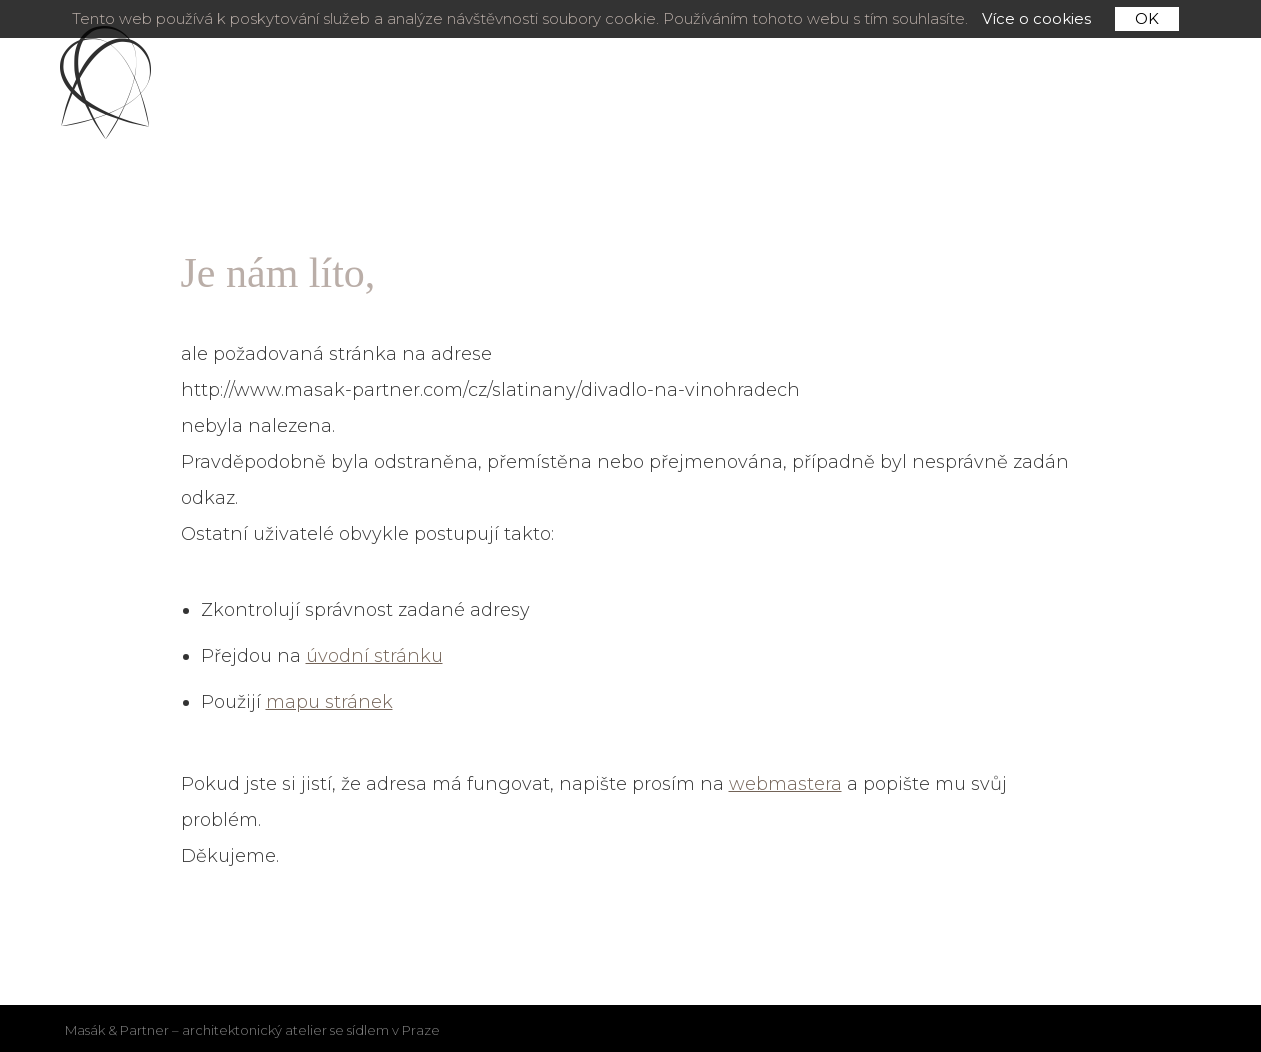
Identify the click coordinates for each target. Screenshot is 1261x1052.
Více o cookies (1036, 19)
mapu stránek (329, 702)
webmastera (785, 784)
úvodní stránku (374, 656)
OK (1147, 18)
